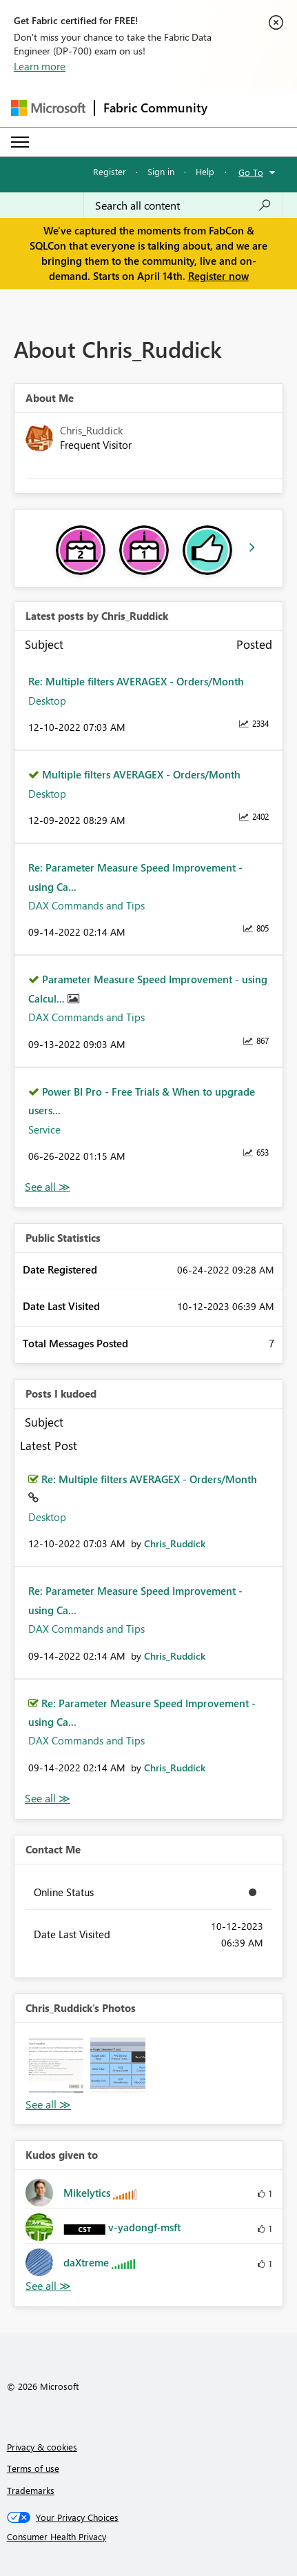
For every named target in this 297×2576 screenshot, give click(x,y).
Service (44, 1129)
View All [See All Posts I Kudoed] (47, 1799)
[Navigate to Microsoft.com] (48, 108)
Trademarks (30, 2490)
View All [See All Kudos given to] (48, 2286)
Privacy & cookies (42, 2447)
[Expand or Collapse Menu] (20, 142)
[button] (56, 2064)
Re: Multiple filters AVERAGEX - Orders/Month (136, 681)
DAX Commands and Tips (86, 905)
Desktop (47, 700)
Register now (218, 276)
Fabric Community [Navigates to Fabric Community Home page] (155, 107)
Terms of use (33, 2468)
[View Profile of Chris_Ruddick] (174, 1543)
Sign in (160, 171)
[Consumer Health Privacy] (149, 2537)
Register (109, 171)
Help (205, 171)
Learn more (39, 66)
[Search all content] (183, 205)
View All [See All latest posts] (47, 1187)
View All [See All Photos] (48, 2105)
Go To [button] (250, 172)
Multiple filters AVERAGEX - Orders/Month (141, 774)
